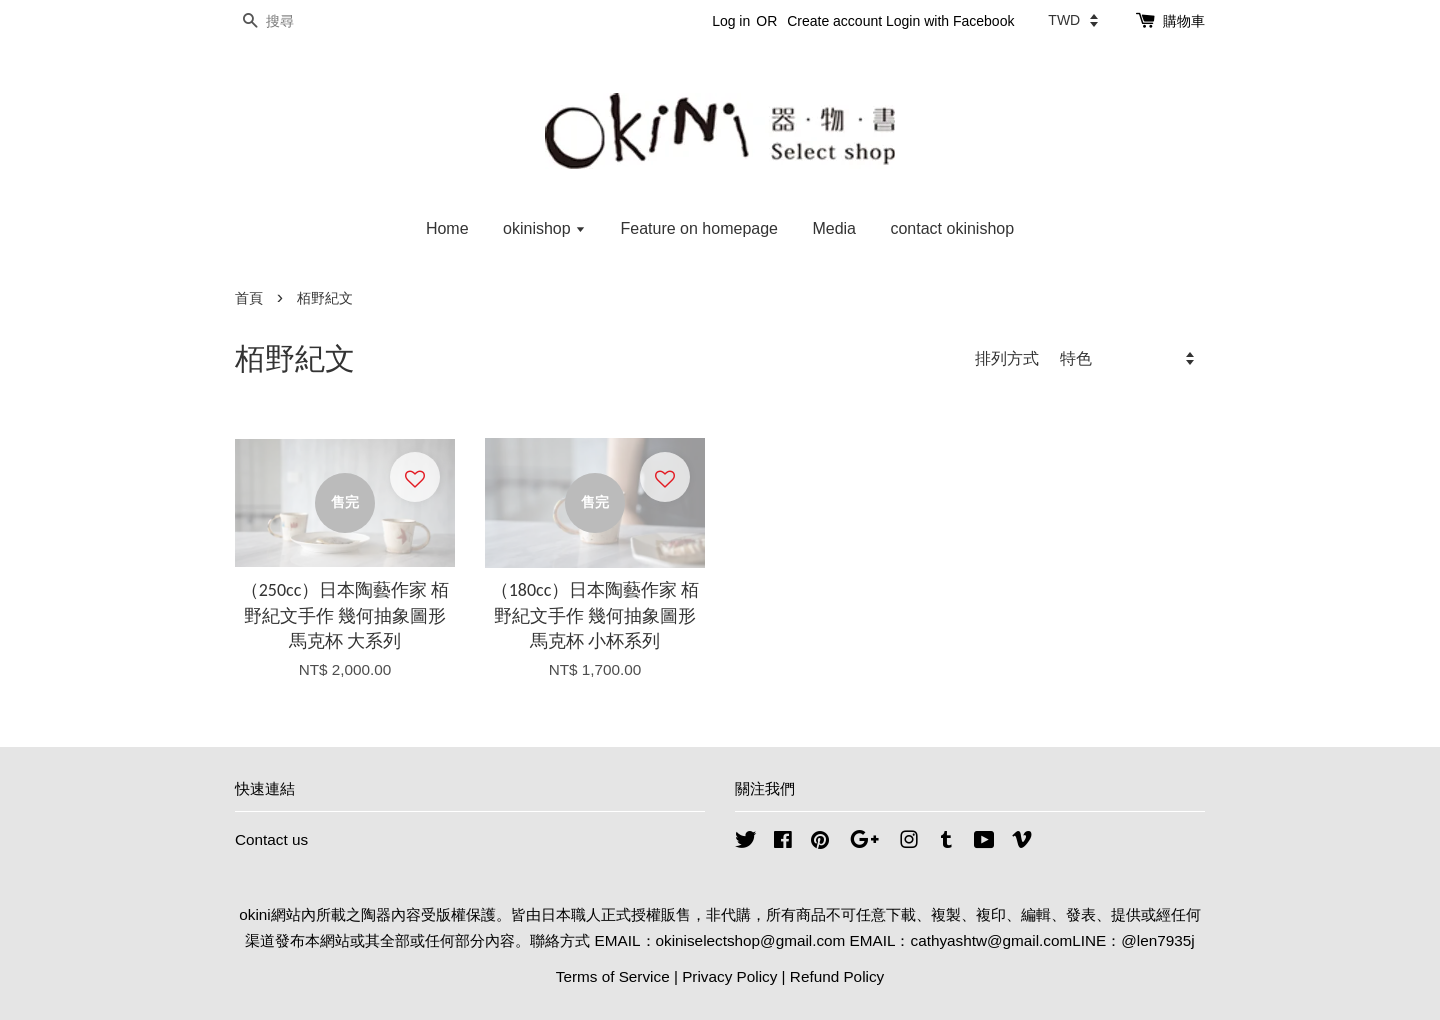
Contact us (271, 839)
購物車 (1184, 21)
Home (447, 228)
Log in (731, 21)
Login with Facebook (950, 21)
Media (834, 228)
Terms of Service (613, 976)
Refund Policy (837, 976)
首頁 (249, 298)
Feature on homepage (699, 228)
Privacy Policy (729, 976)
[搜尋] (295, 21)
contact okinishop (952, 228)
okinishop (544, 228)
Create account (834, 21)
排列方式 (1007, 358)
